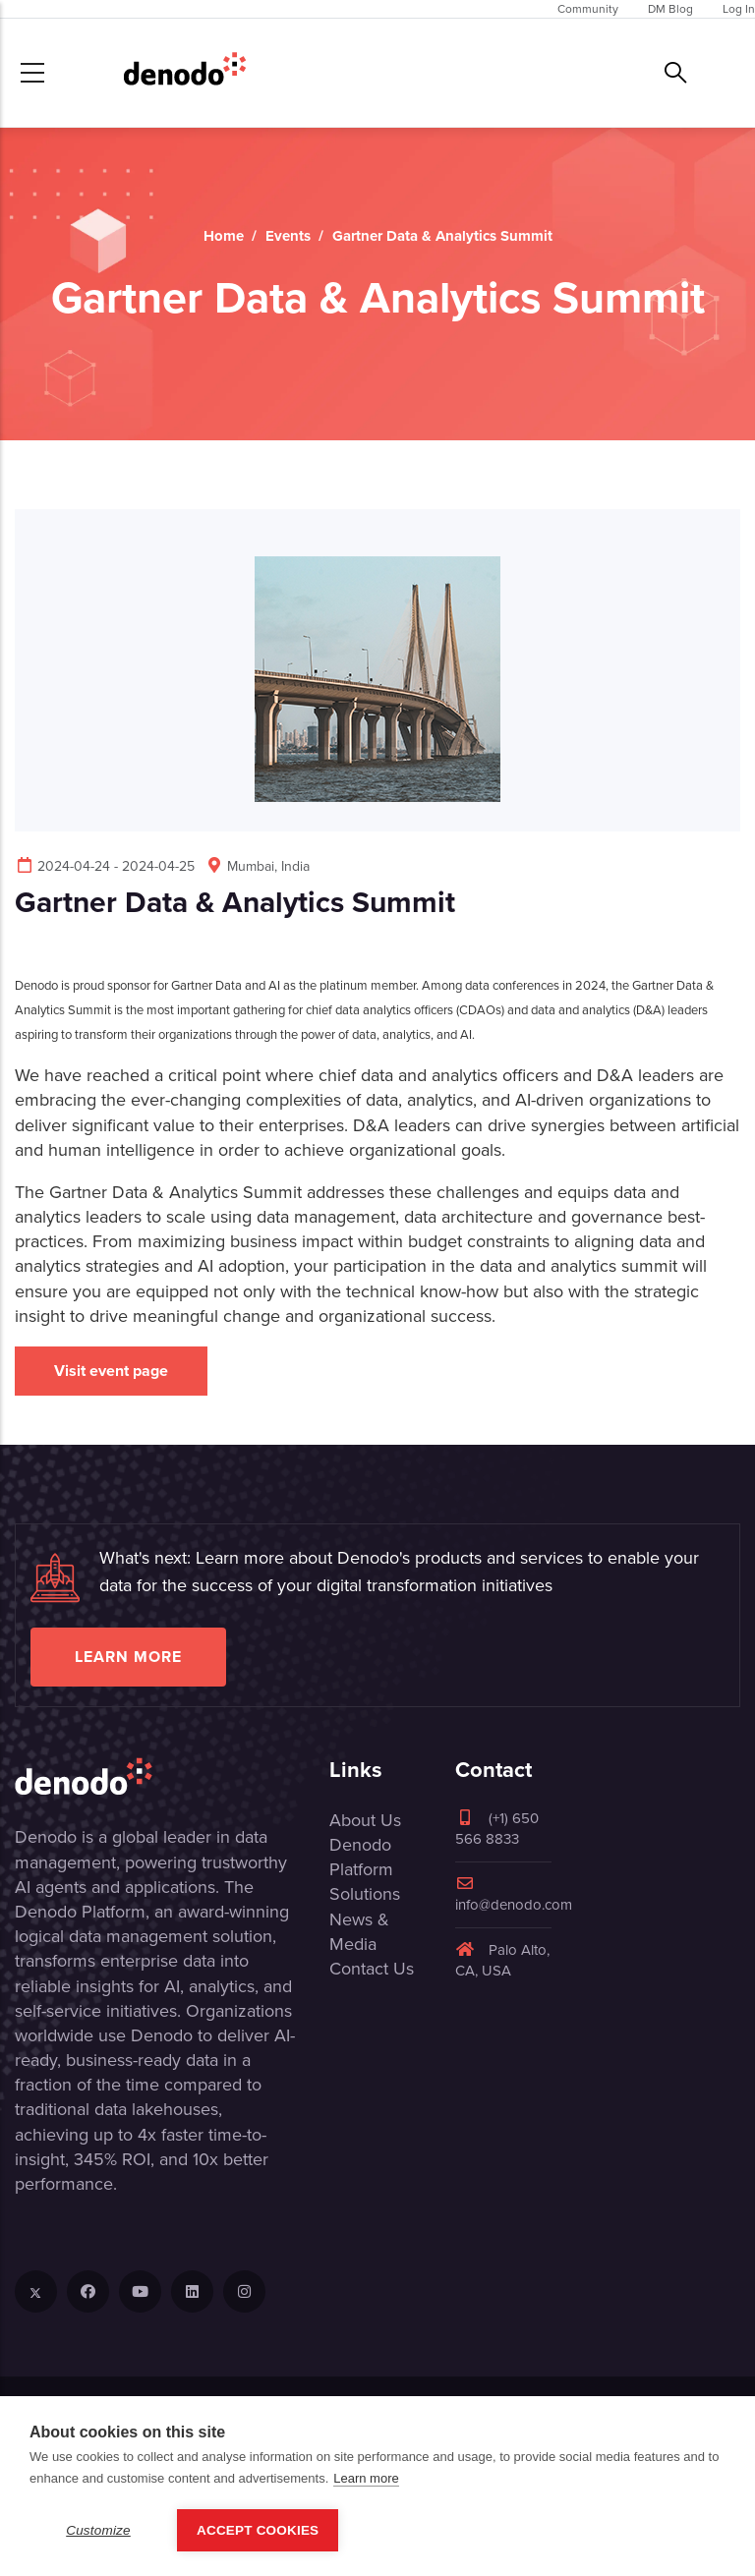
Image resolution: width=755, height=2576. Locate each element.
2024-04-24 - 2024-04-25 (105, 866)
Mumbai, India (257, 866)
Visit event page (111, 1370)
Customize (98, 2530)
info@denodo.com (513, 1895)
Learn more (128, 1656)
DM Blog (670, 9)
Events (288, 236)
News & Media (359, 1932)
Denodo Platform (361, 1857)
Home (223, 236)
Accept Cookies (258, 2530)
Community (587, 9)
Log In (739, 9)
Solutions (364, 1894)
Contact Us (371, 1968)
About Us (365, 1820)
